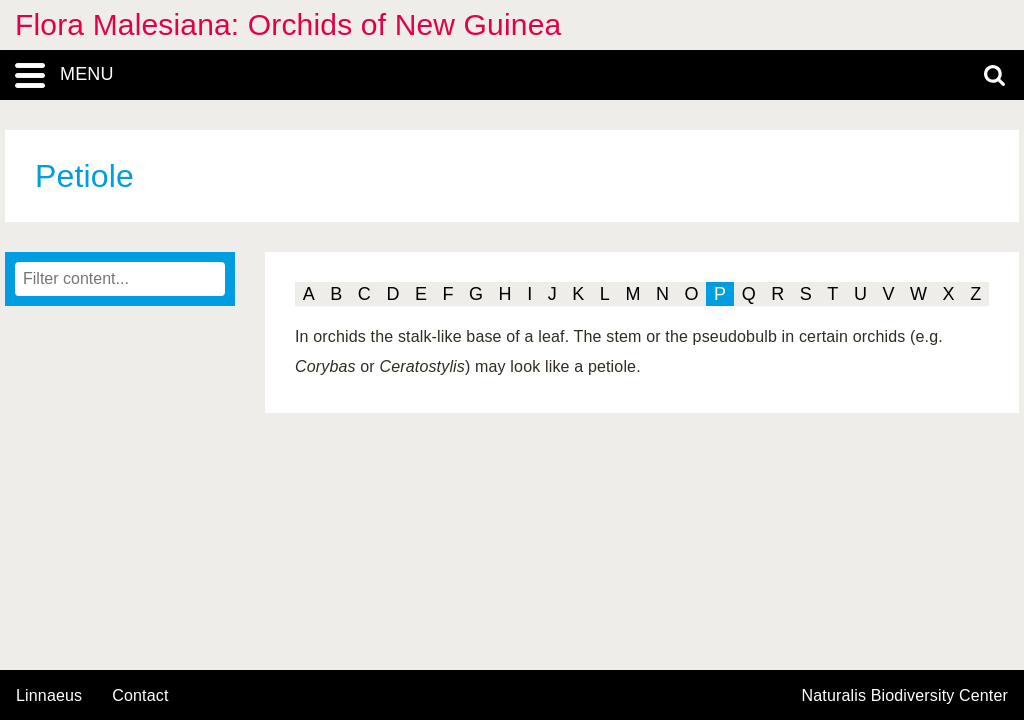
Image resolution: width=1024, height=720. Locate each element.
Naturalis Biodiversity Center (905, 696)
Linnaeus (49, 696)
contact (140, 695)
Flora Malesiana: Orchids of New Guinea (288, 24)
